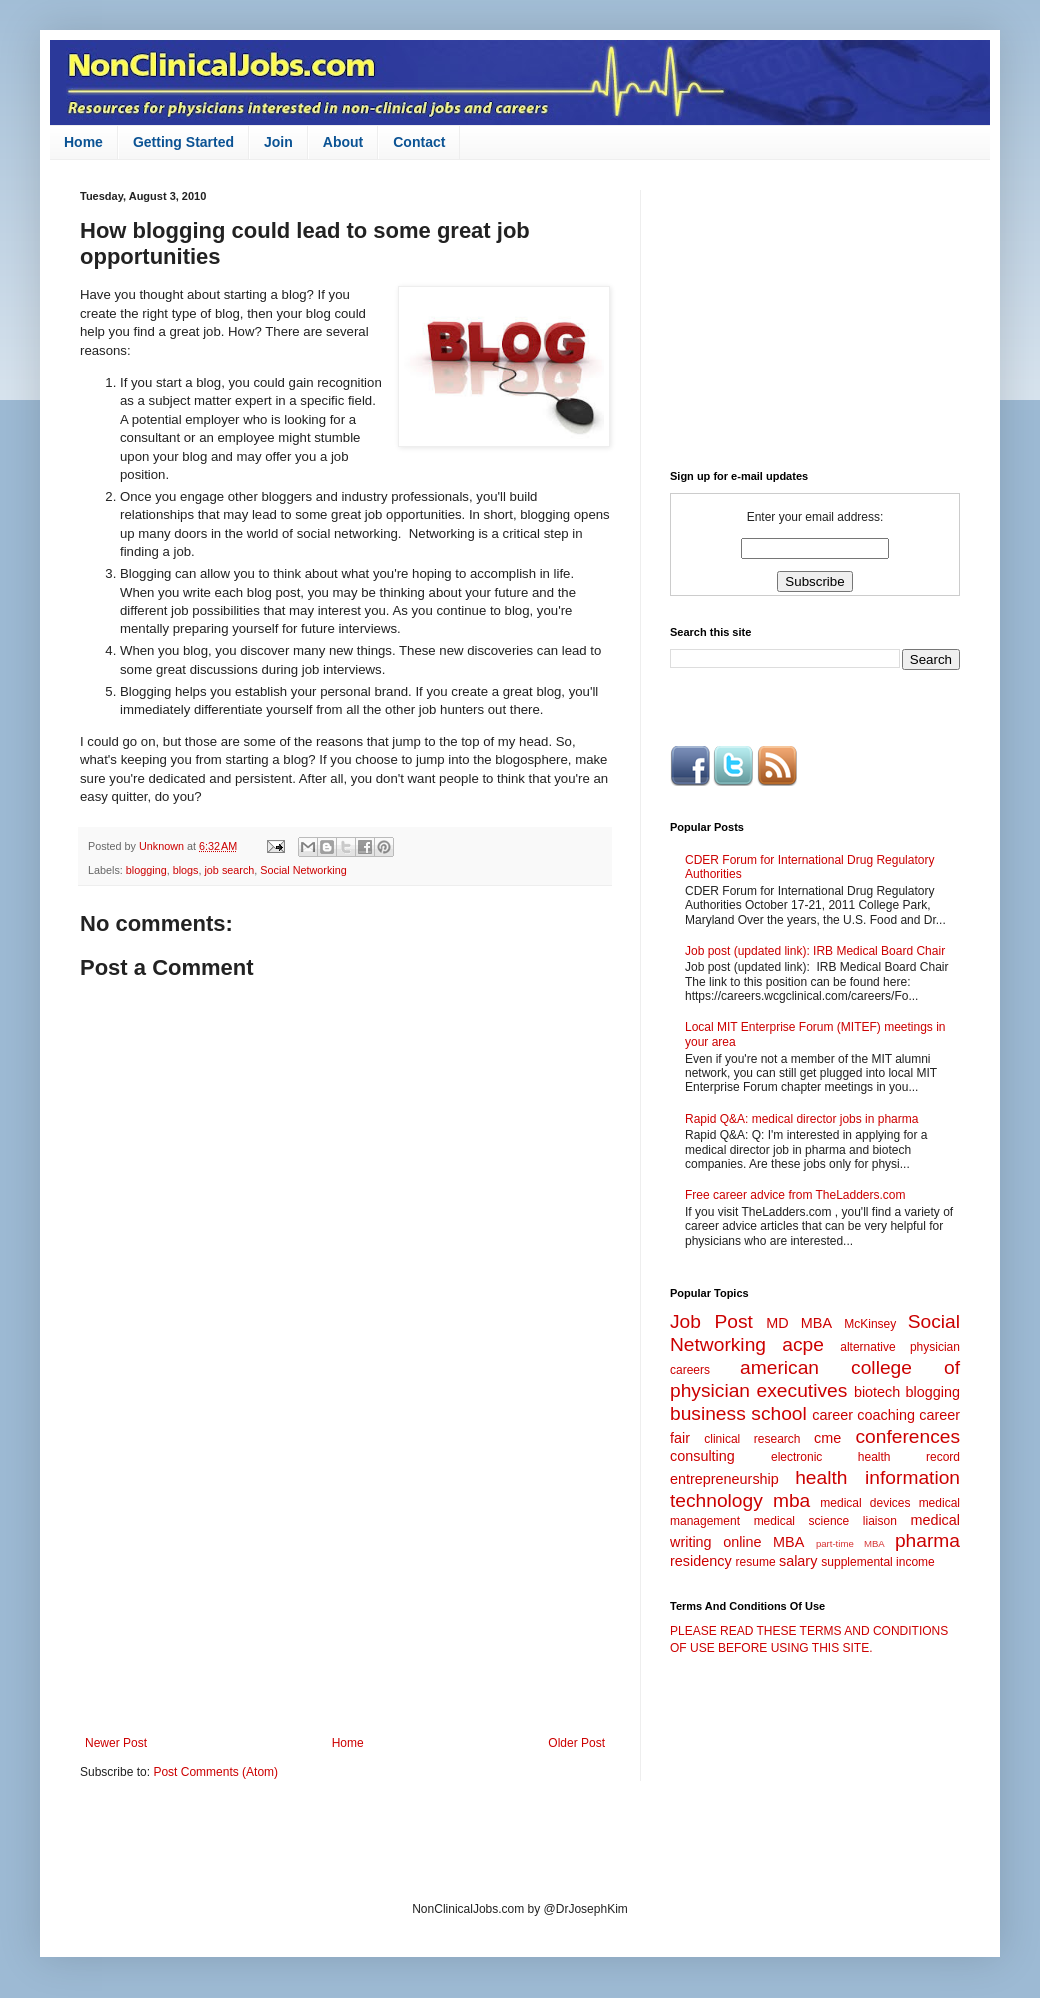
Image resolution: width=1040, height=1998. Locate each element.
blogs (186, 870)
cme (827, 1438)
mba (791, 1500)
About (343, 142)
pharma (927, 1540)
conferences (907, 1436)
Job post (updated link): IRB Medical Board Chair (815, 951)
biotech (877, 1392)
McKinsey (870, 1324)
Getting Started (183, 142)
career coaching (863, 1415)
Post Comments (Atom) (215, 1772)
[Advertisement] (345, 1571)
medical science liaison (825, 1521)
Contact (419, 142)
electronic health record (865, 1457)
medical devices (865, 1503)
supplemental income (877, 1562)
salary (798, 1561)
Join (278, 142)
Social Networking (303, 870)
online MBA (763, 1542)
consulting (702, 1456)
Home (83, 142)
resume (756, 1562)
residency (701, 1561)
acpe (803, 1344)
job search (229, 870)
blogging (146, 870)
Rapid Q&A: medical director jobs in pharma (801, 1119)
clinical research (752, 1439)
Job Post (711, 1321)
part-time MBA (850, 1543)
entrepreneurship (724, 1479)
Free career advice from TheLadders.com (795, 1195)
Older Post (576, 1743)
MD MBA (799, 1323)
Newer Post (116, 1743)
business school (738, 1413)
